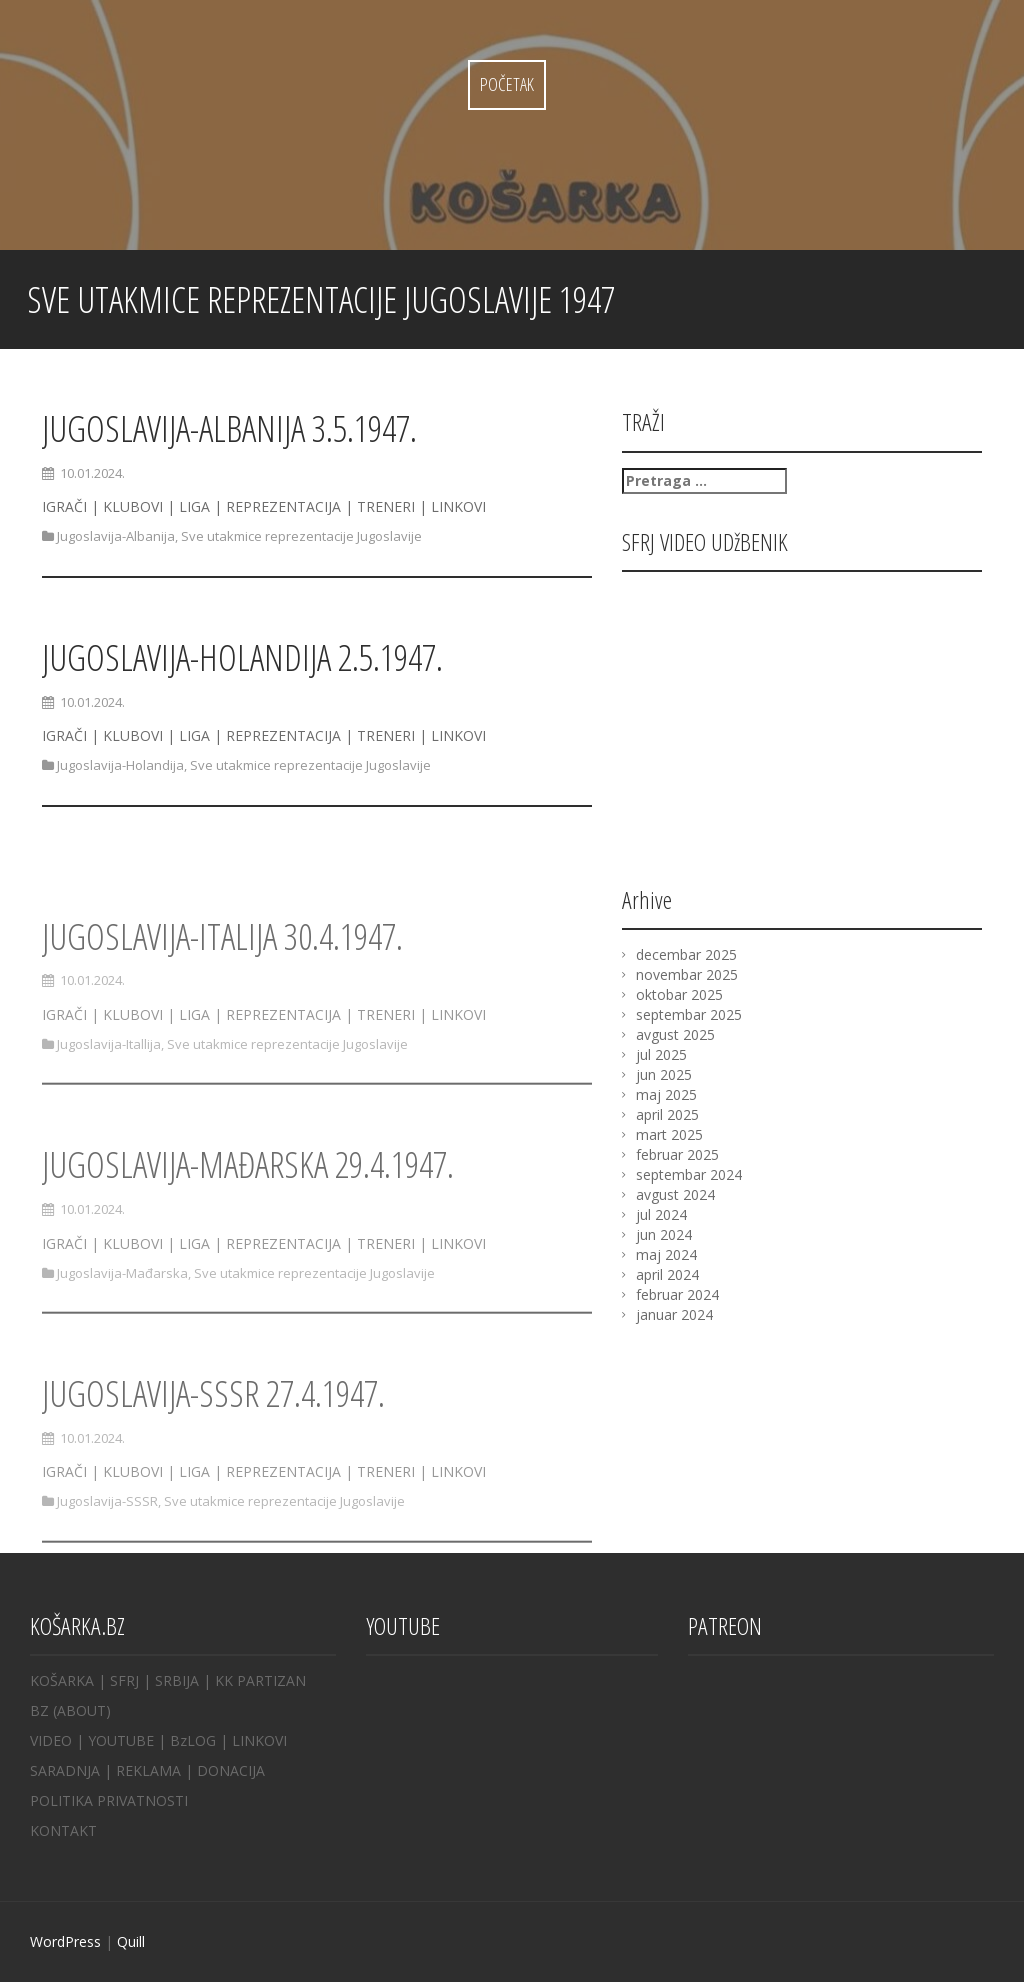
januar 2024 (674, 1314)
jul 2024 (661, 1214)
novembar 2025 (687, 974)
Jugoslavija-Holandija (120, 765)
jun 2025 (664, 1074)
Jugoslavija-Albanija (116, 536)
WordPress (65, 1941)
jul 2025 (661, 1054)
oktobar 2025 (679, 994)
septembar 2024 (689, 1174)
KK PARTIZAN (260, 1680)
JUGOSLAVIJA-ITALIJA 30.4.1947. (222, 974)
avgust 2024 (675, 1194)
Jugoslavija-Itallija (109, 1082)
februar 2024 (677, 1294)
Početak (507, 84)
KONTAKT (63, 1830)
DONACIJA (231, 1770)
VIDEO (51, 1740)
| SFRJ (118, 1680)
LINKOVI (259, 1740)
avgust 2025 (675, 1034)
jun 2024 (664, 1234)
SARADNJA (65, 1770)
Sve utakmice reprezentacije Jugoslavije (301, 536)
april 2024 (667, 1274)
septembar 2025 (689, 1014)
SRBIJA (177, 1680)
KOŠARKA (62, 1680)
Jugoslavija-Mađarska (122, 1310)
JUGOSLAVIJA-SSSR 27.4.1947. (213, 1431)
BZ (39, 1710)
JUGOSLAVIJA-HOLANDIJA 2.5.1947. (242, 657)
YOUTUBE (121, 1740)
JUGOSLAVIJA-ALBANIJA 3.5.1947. (229, 428)
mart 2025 (669, 1134)
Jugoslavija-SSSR (107, 1539)
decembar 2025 (686, 954)
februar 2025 (677, 1154)
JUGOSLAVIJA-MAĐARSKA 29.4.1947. (248, 1202)
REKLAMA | (156, 1770)
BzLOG (193, 1740)
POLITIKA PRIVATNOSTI (109, 1800)
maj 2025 (666, 1094)
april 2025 (667, 1114)
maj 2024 (666, 1254)
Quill (131, 1941)
